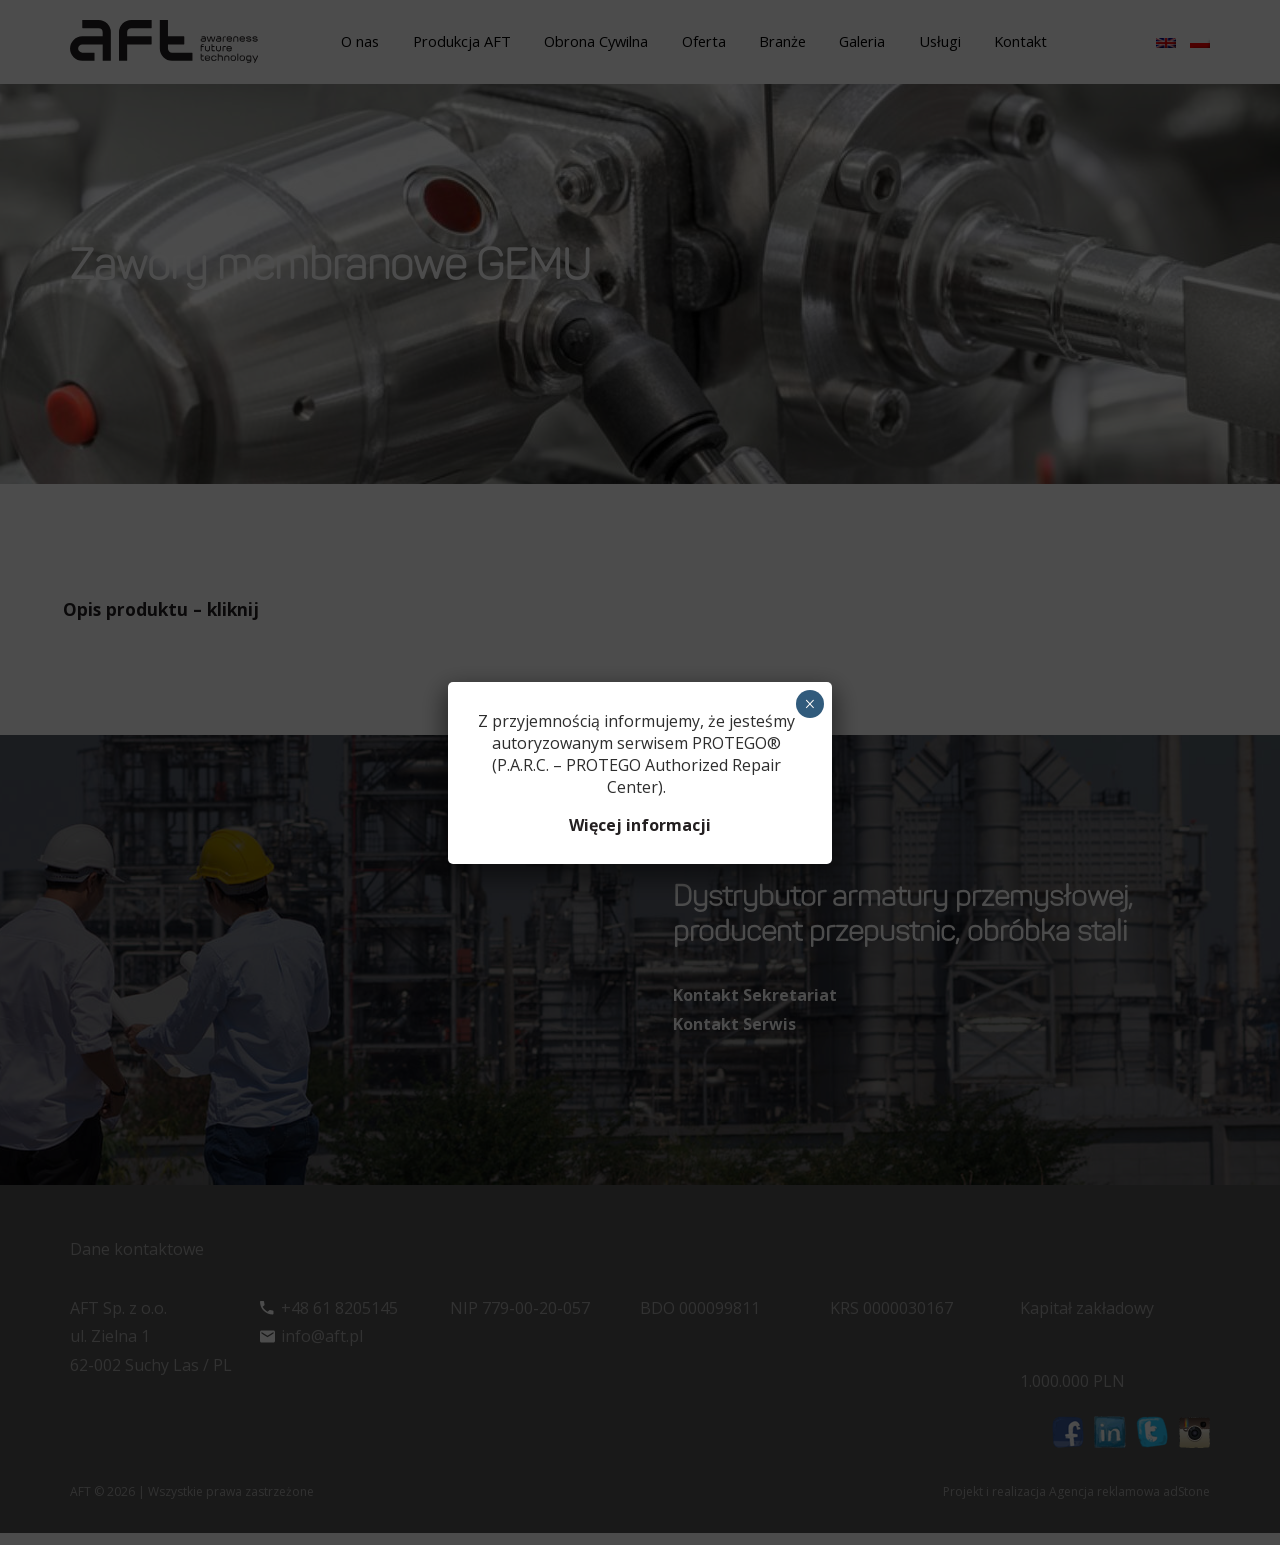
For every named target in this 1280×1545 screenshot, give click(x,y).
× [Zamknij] (809, 704)
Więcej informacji (640, 825)
